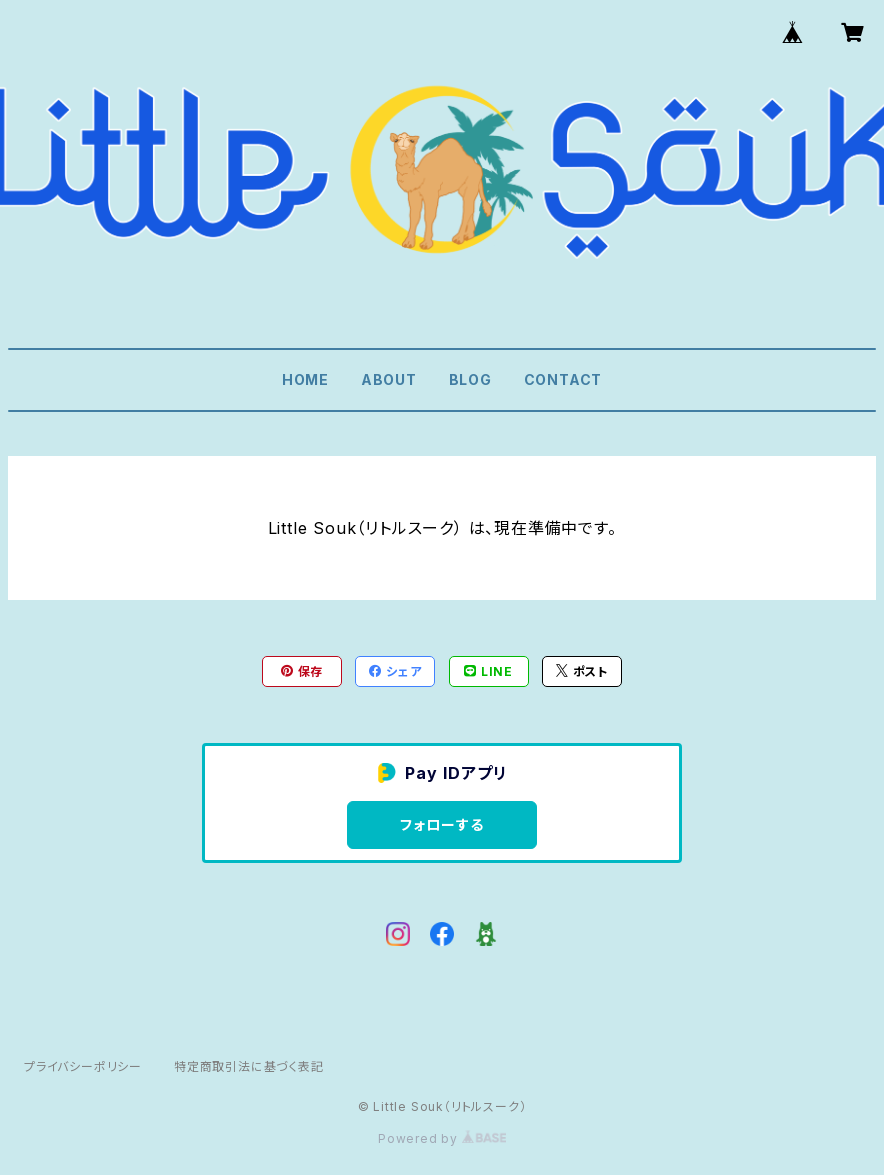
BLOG (470, 379)
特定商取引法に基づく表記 (249, 1066)
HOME (305, 379)
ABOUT (389, 379)
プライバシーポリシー (83, 1066)
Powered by (442, 1138)
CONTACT (563, 379)
